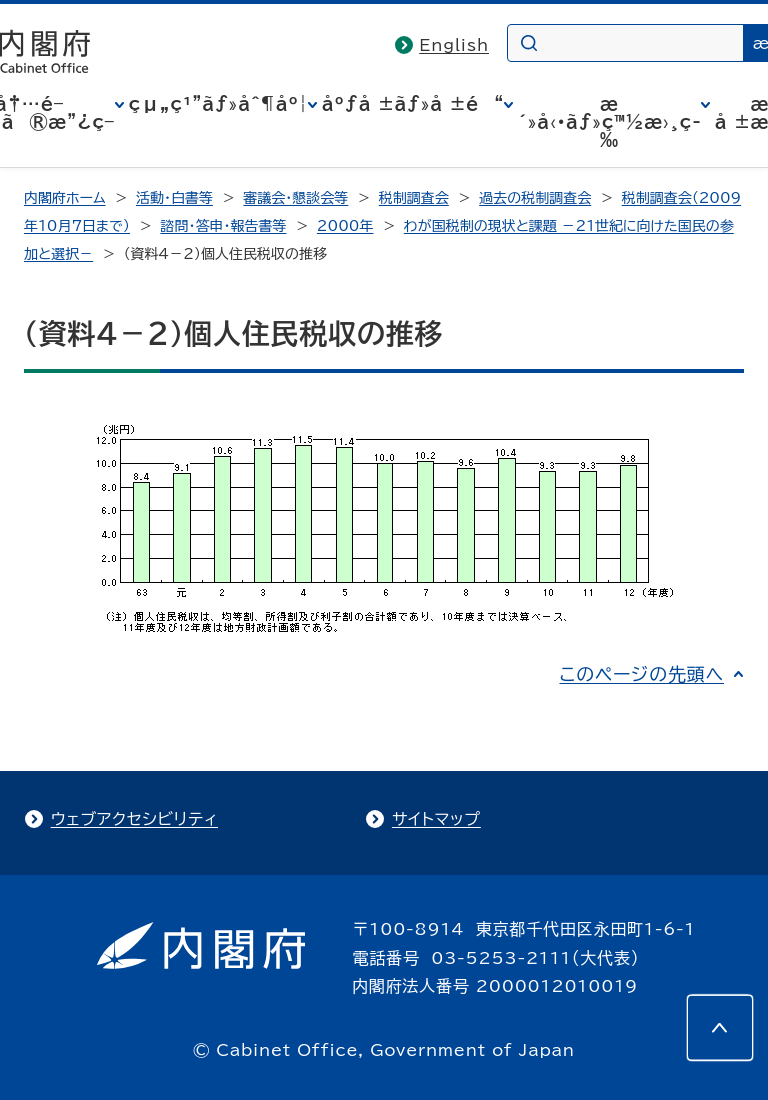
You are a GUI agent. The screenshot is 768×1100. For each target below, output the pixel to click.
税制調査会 (414, 198)
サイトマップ (436, 819)
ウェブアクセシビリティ (134, 819)
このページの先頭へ (641, 674)
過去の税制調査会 (535, 198)
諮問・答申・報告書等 (223, 226)
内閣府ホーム (64, 198)
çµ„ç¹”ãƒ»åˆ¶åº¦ (218, 104)
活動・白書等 (174, 198)
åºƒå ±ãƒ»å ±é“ (413, 104)
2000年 (345, 226)
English (454, 45)
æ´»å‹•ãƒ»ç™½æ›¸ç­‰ (609, 122)
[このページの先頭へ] (720, 1028)
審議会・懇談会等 (295, 198)
